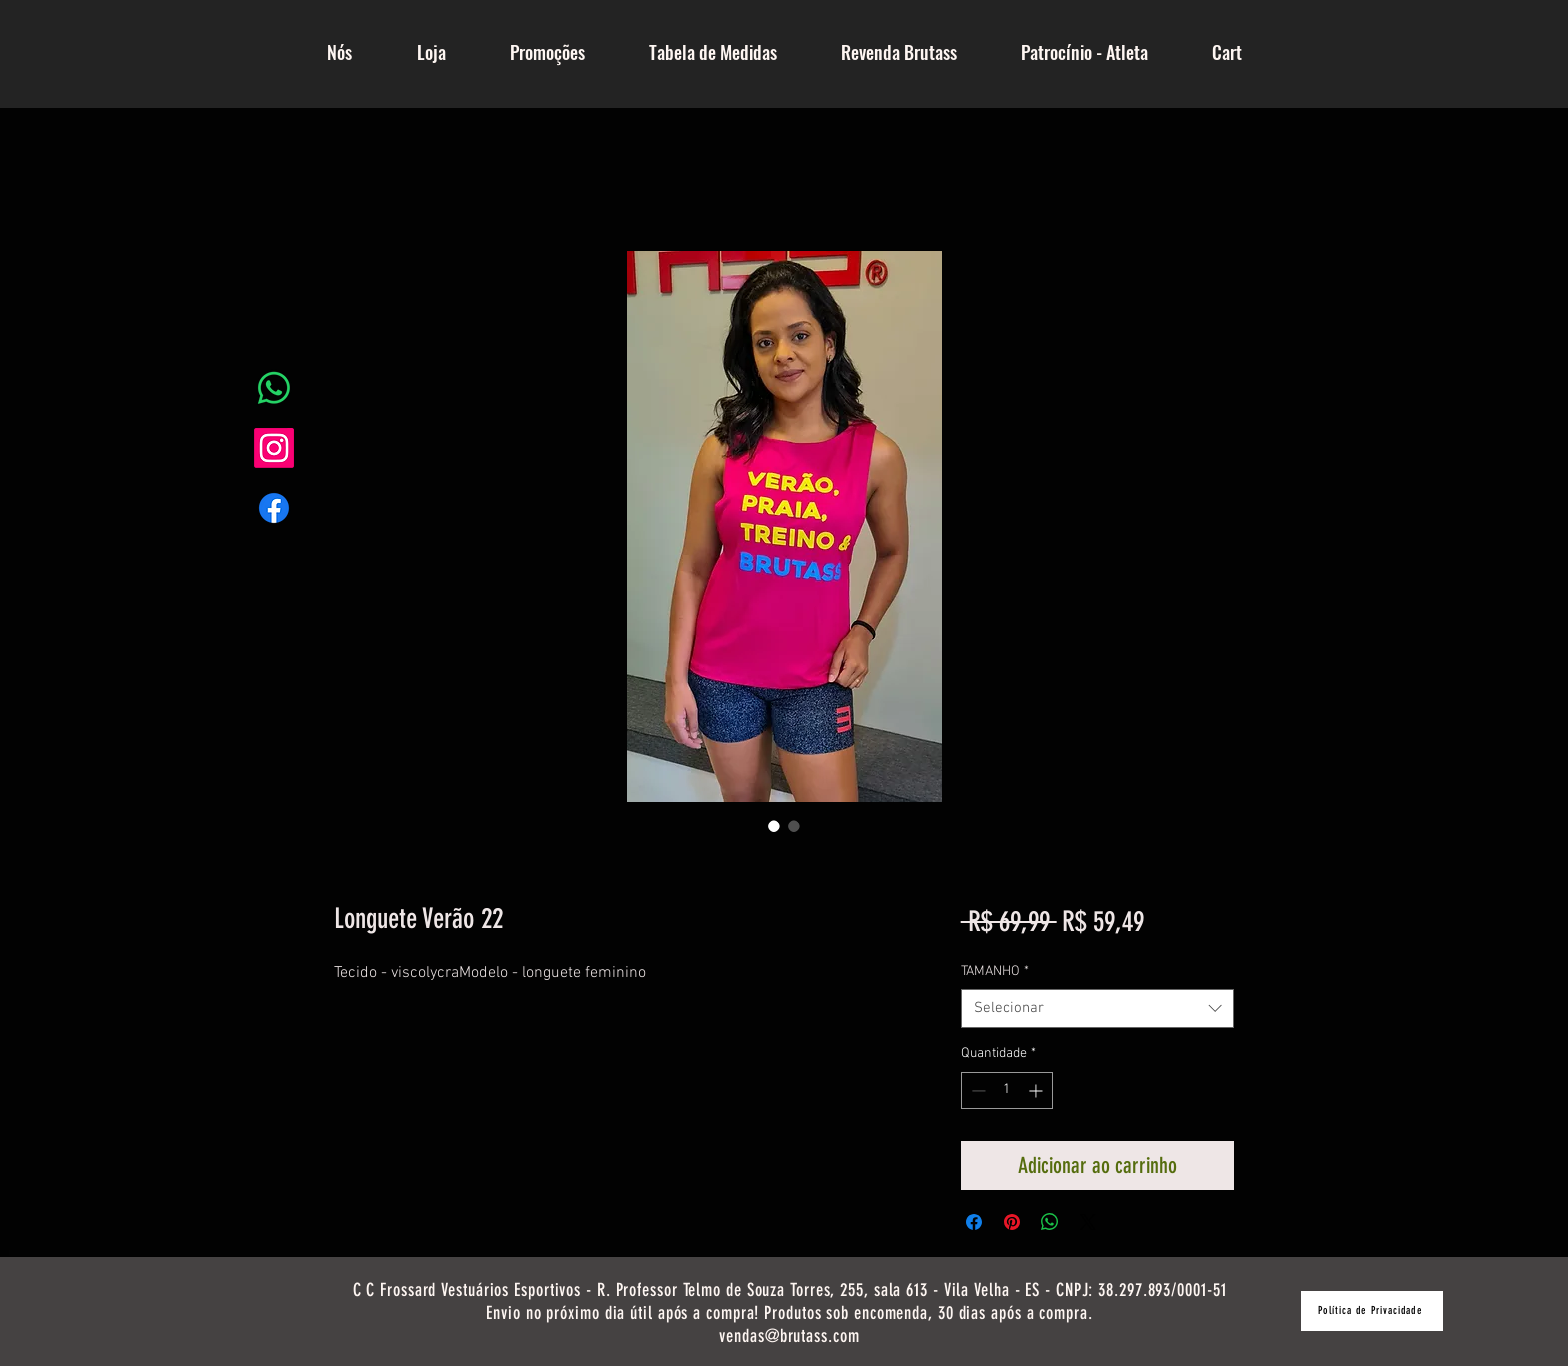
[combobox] (1097, 1008)
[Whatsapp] (274, 388)
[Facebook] (274, 508)
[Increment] (1037, 1090)
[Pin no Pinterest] (1012, 1222)
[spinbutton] (1007, 1090)
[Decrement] (976, 1090)
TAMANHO (995, 971)
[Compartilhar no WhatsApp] (1050, 1222)
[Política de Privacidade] (1372, 1311)
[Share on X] (1088, 1222)
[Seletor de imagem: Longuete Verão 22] (774, 826)
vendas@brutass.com (789, 1336)
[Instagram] (274, 448)
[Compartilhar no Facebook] (974, 1222)
